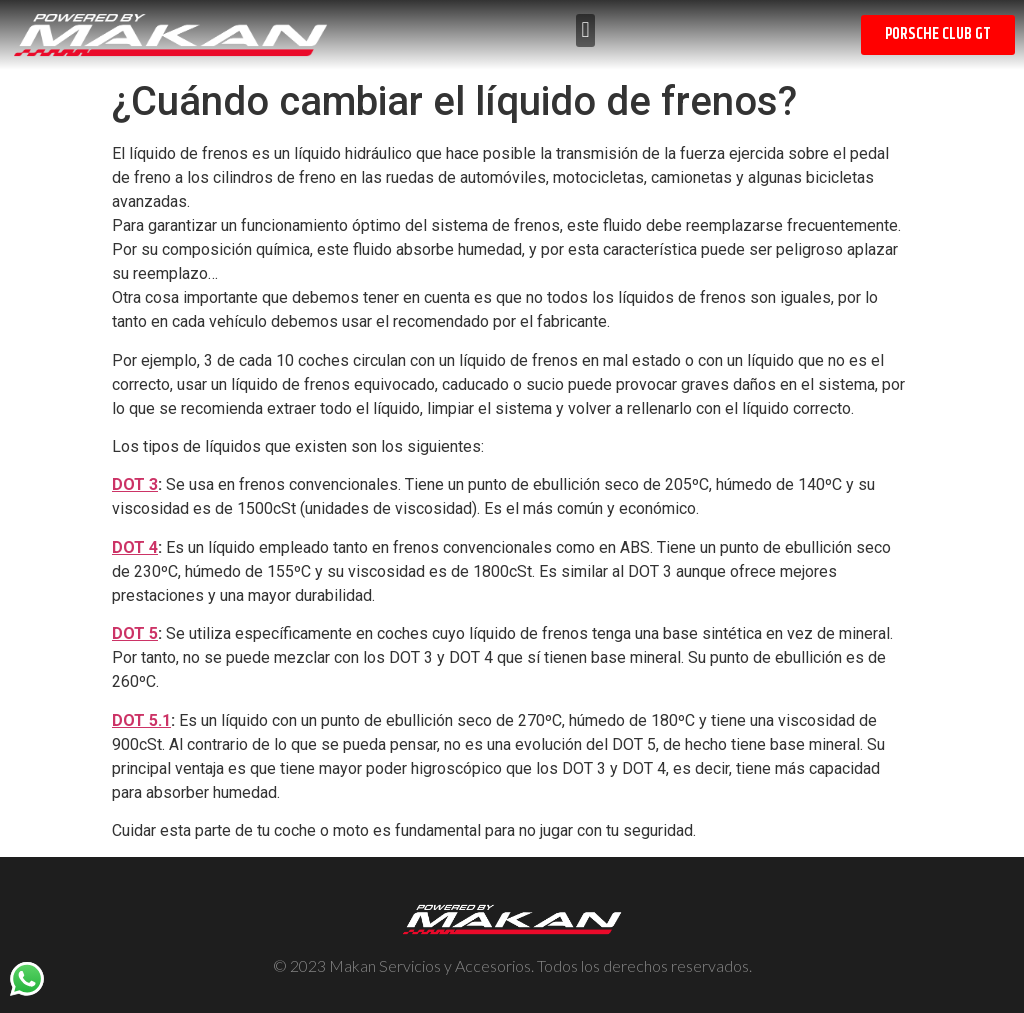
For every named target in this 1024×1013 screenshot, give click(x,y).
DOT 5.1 (141, 720)
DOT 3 (135, 484)
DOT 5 (135, 633)
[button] (585, 30)
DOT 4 (135, 547)
